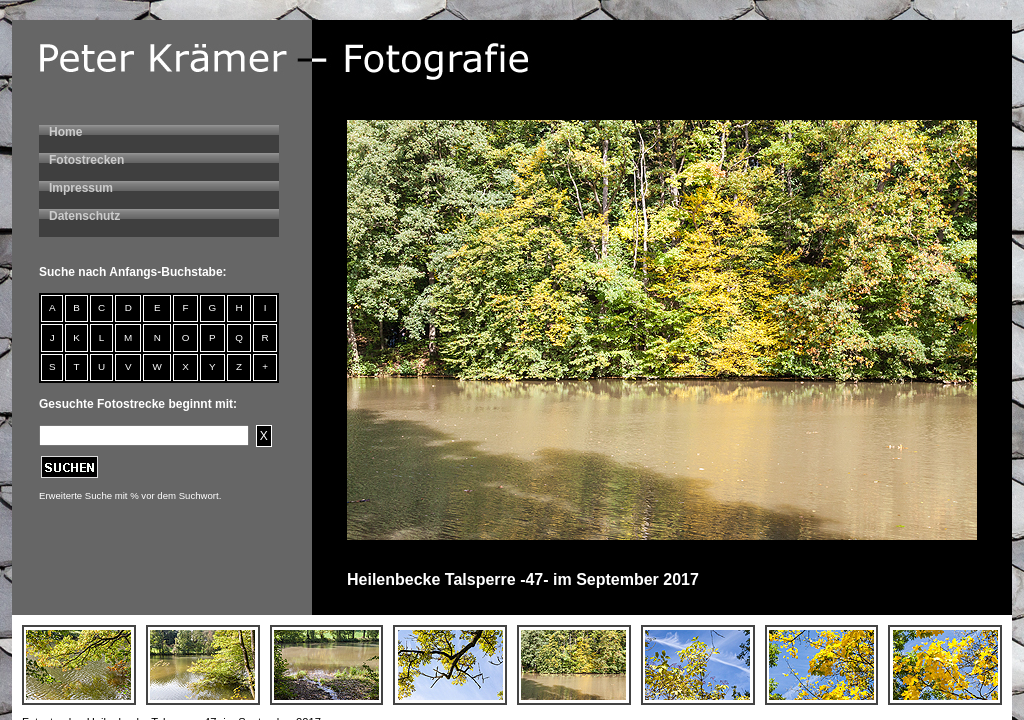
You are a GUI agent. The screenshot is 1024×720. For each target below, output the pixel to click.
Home (65, 132)
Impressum (81, 188)
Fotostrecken (86, 160)
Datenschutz (84, 216)
